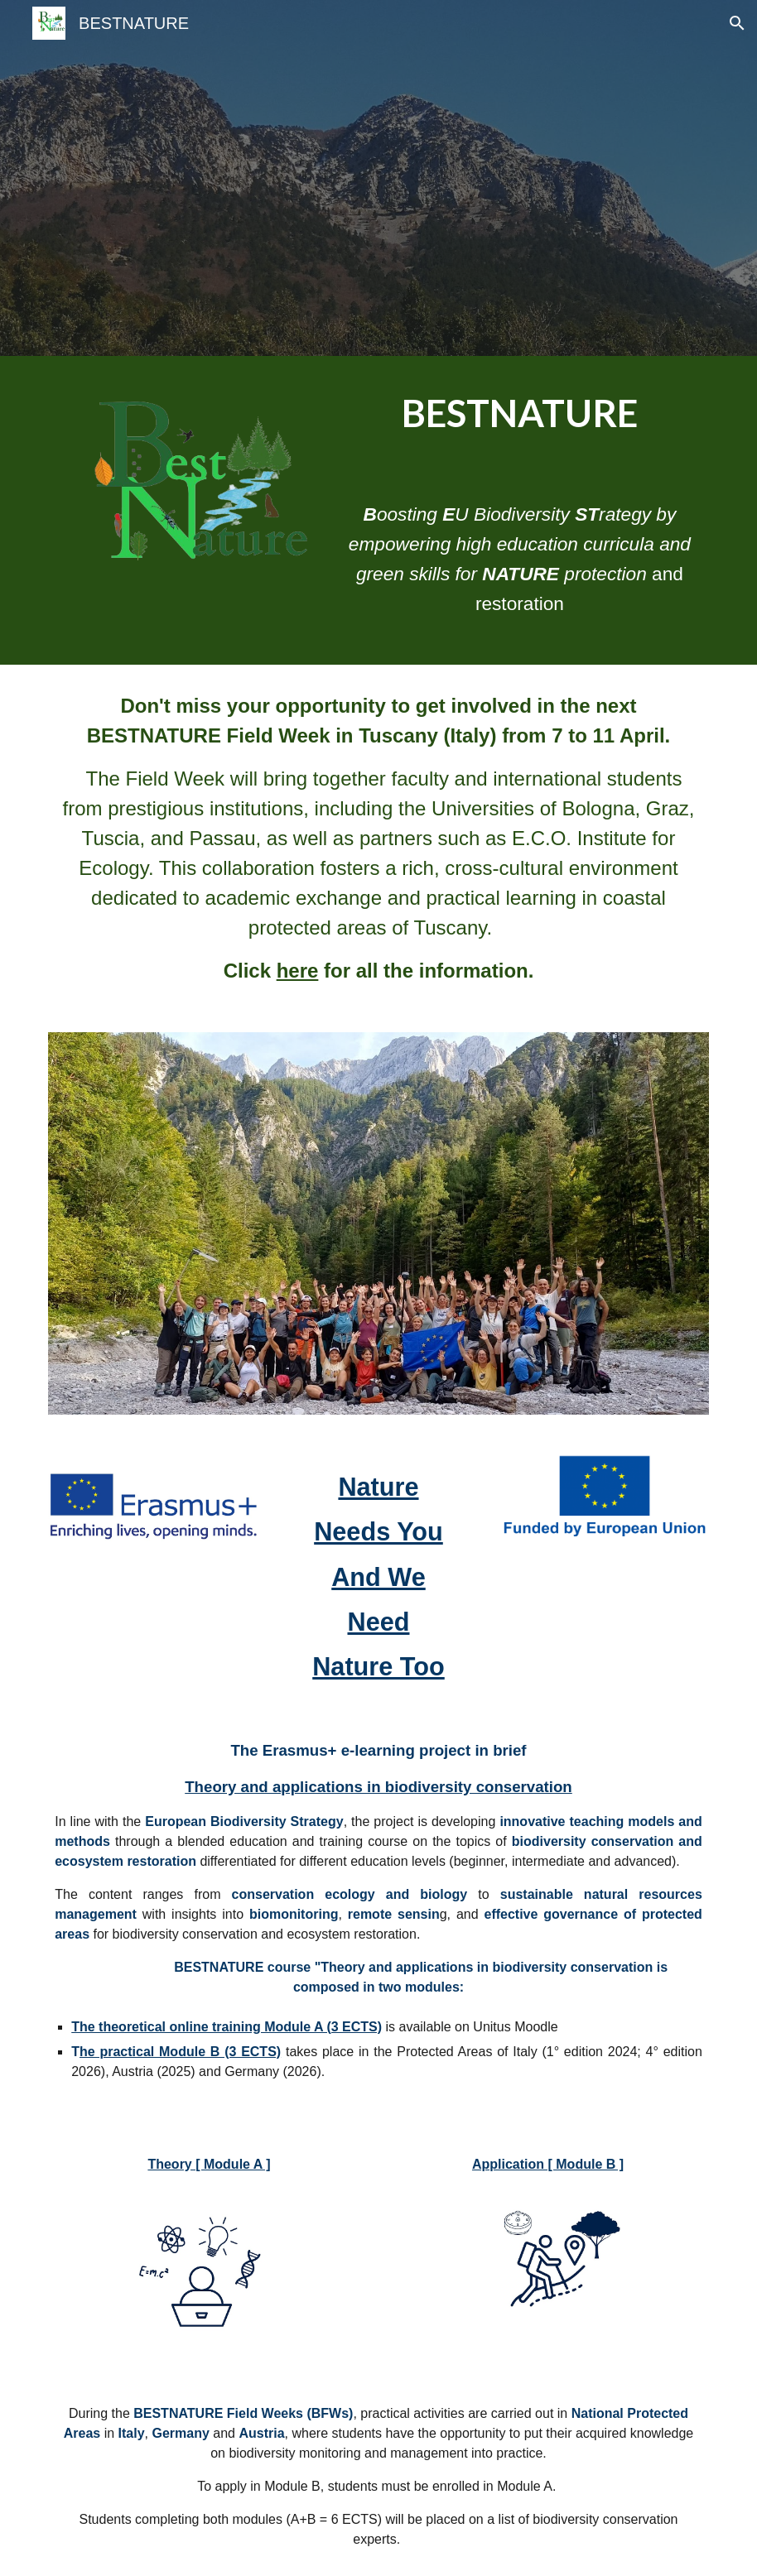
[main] (519, 414)
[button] (737, 23)
